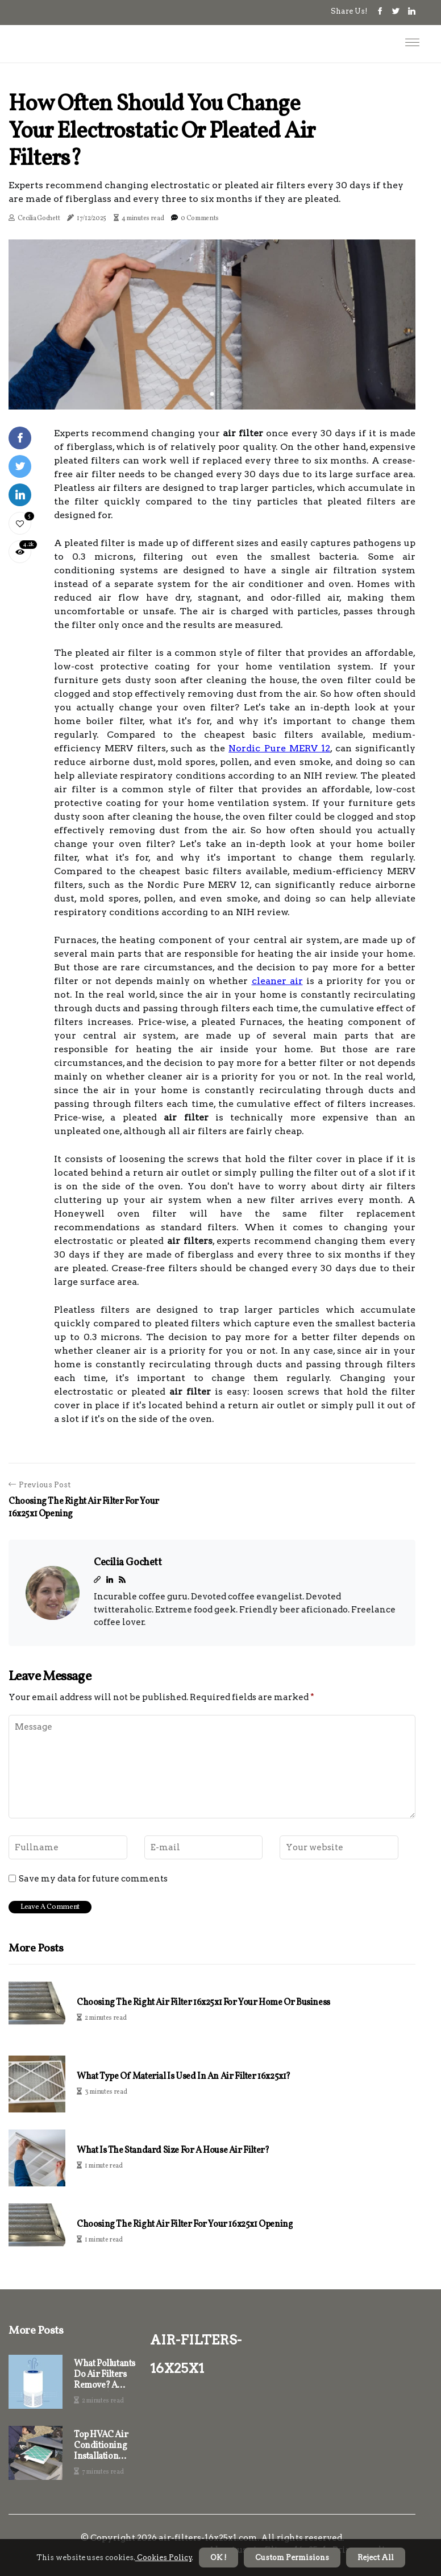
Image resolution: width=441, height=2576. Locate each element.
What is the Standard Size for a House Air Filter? (173, 2150)
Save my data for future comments (93, 1879)
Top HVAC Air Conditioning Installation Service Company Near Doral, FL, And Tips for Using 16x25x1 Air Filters (103, 2446)
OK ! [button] (218, 2557)
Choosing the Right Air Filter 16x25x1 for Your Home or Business (203, 2003)
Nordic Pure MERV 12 (279, 748)
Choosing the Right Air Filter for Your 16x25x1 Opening (185, 2224)
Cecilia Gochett (39, 218)
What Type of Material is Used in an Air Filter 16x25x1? (183, 2076)
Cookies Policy (163, 2557)
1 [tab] (212, 394)
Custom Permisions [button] (292, 2557)
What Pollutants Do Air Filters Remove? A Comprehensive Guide (105, 2375)
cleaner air (277, 980)
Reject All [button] (375, 2557)
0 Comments (200, 218)
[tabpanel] (212, 324)
